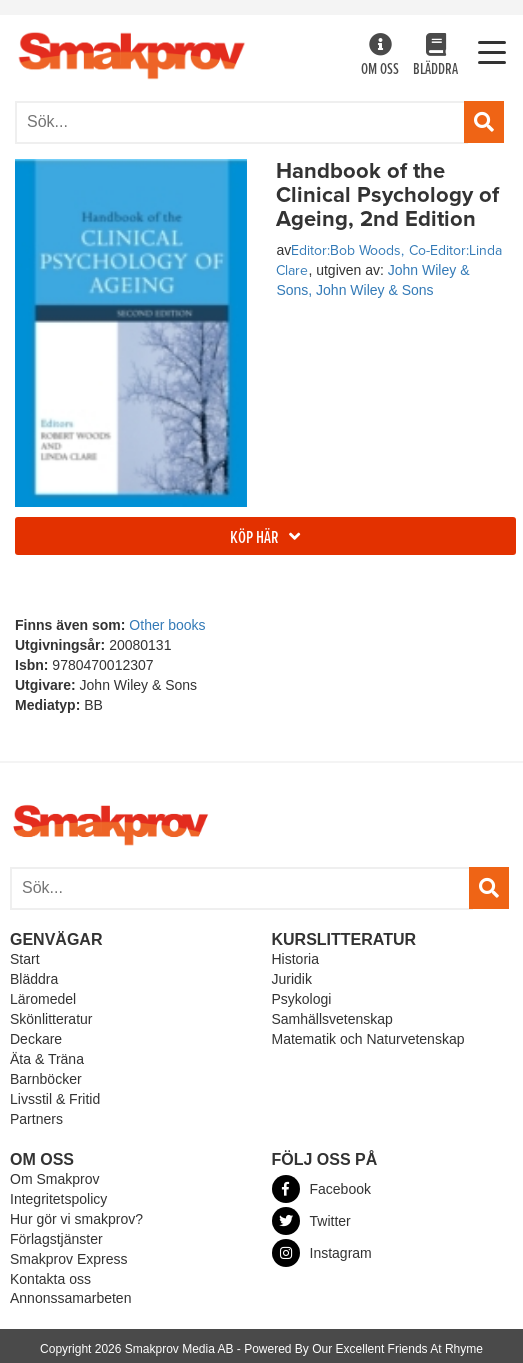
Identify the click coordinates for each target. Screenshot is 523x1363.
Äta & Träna (47, 1059)
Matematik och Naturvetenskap (368, 1039)
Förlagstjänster (56, 1239)
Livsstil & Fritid (55, 1099)
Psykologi (302, 999)
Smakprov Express (68, 1259)
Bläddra (435, 56)
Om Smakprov (54, 1179)
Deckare (36, 1039)
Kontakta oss (50, 1279)
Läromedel (43, 999)
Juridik (292, 979)
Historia (295, 959)
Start (25, 959)
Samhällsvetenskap (332, 1019)
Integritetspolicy (58, 1199)
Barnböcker (46, 1079)
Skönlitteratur (51, 1019)
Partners (36, 1119)
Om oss (380, 56)
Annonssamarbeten (70, 1298)
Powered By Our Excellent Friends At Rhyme (363, 1349)
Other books (167, 625)
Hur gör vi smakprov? (76, 1219)
